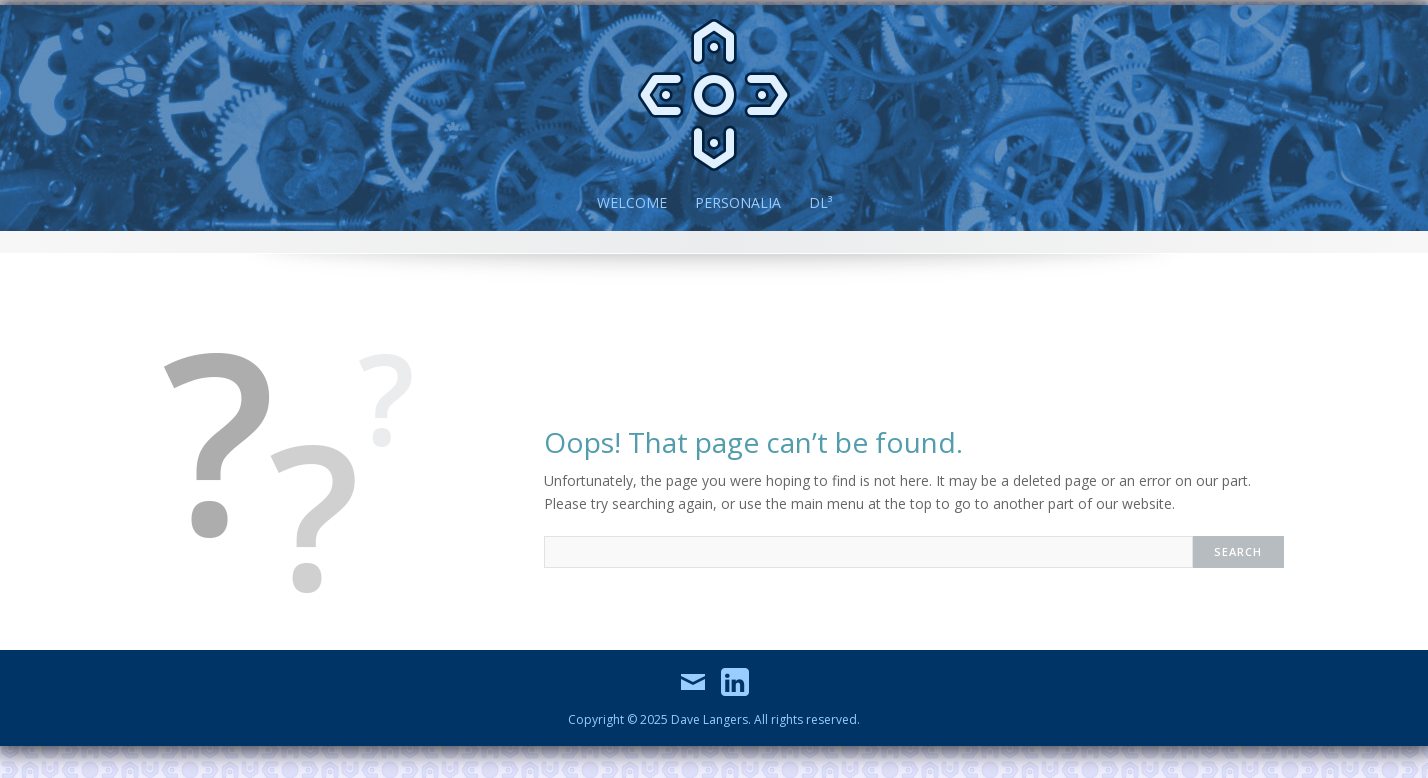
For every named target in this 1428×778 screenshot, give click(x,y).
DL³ (820, 202)
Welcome (632, 202)
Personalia (738, 202)
